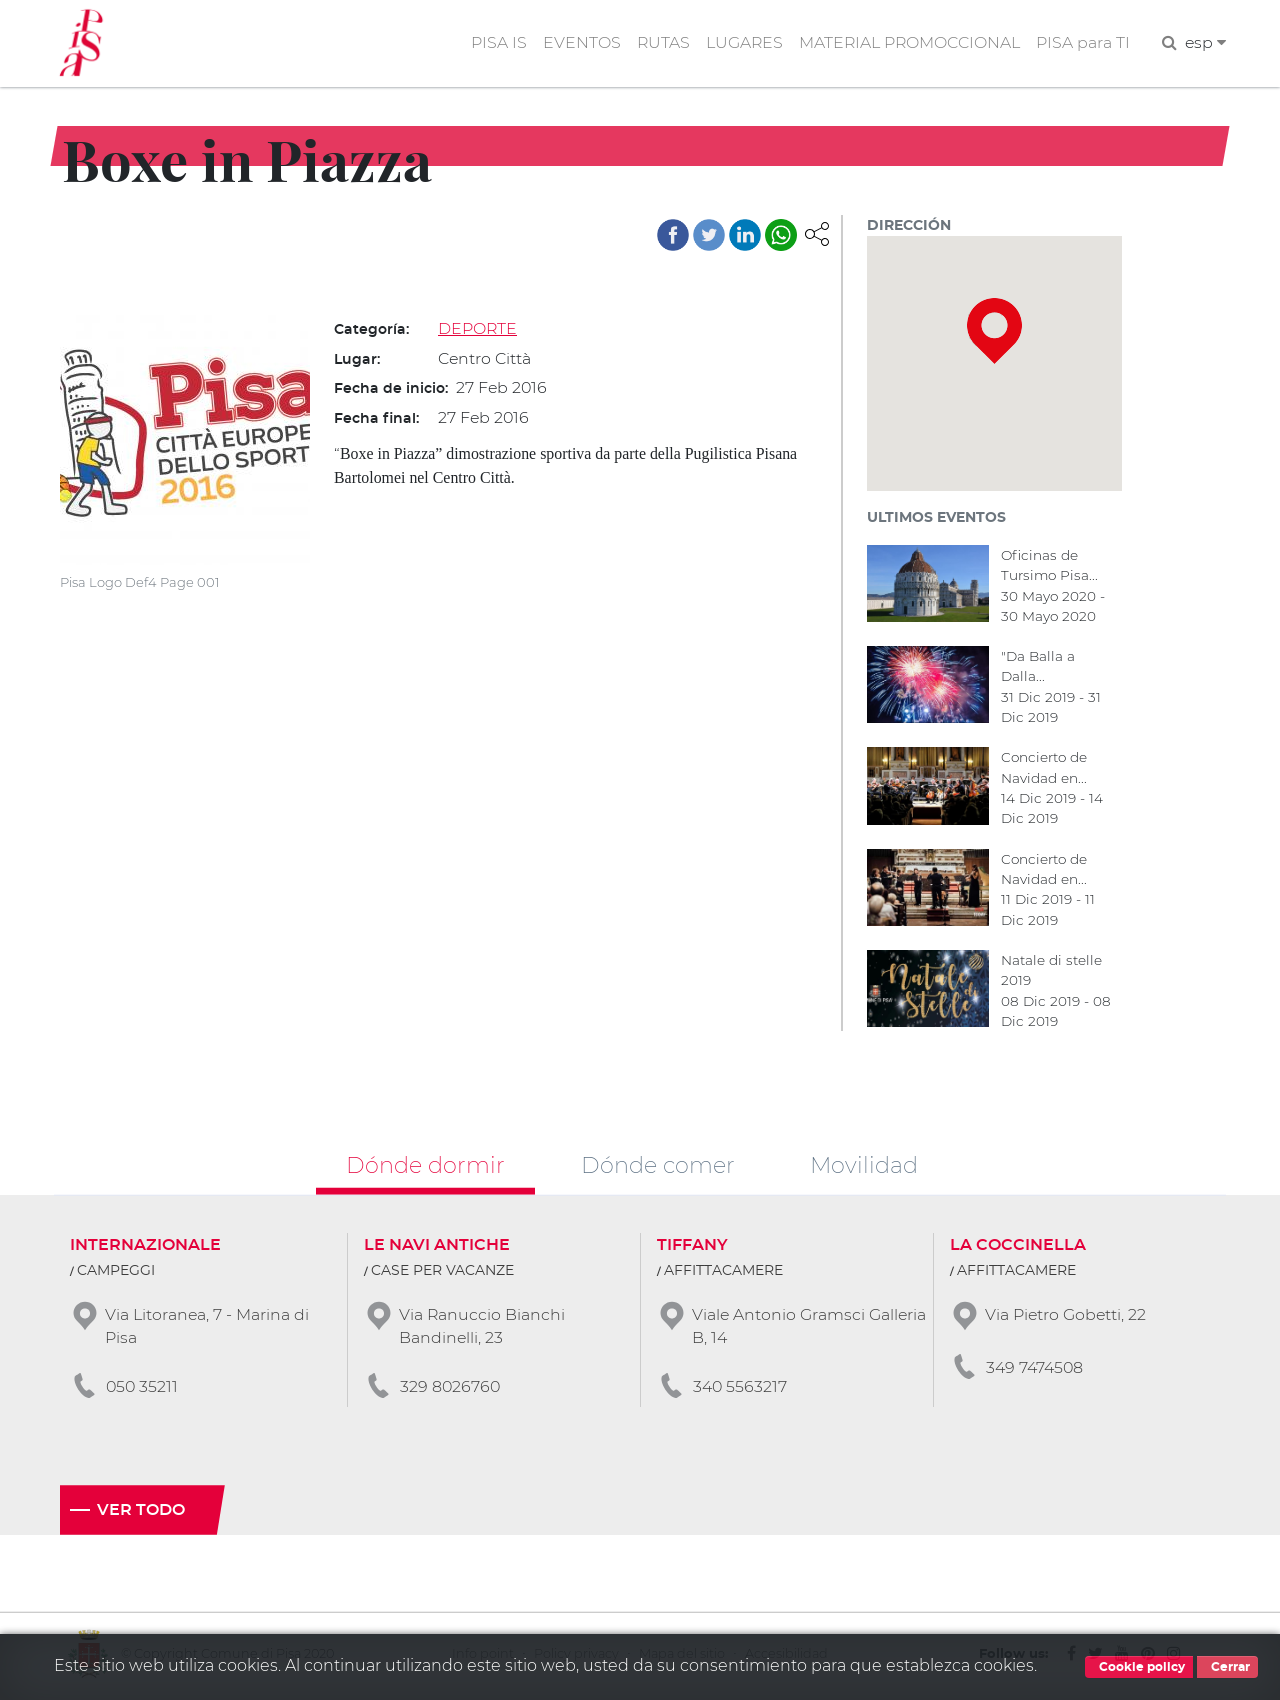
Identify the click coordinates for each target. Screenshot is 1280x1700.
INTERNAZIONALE (145, 1248)
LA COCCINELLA (1018, 1248)
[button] (817, 233)
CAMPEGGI (116, 1274)
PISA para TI (1082, 43)
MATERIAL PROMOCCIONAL (907, 43)
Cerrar (1227, 1667)
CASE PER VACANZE (442, 1274)
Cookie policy (1139, 1667)
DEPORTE (478, 329)
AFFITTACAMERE (723, 1274)
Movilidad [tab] (864, 1167)
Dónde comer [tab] (658, 1167)
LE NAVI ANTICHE (437, 1248)
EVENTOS (577, 43)
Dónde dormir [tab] (425, 1167)
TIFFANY (692, 1248)
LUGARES (741, 43)
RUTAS (659, 43)
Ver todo (141, 1514)
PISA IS (494, 43)
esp (1205, 43)
